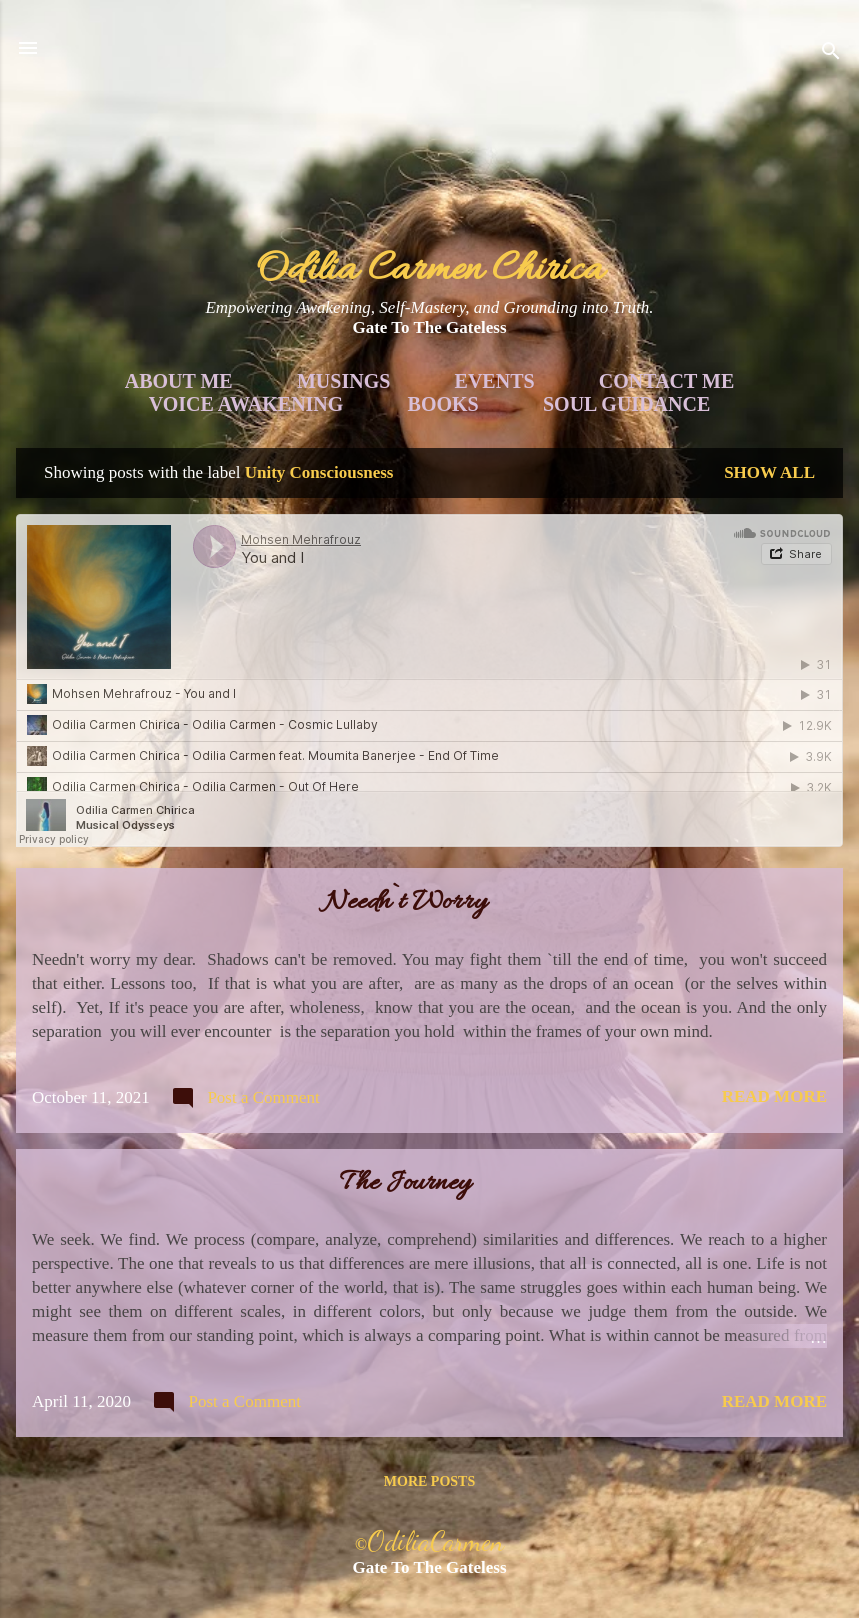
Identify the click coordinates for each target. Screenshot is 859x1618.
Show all (769, 472)
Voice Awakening (246, 404)
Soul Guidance (626, 404)
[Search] (831, 54)
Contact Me (666, 381)
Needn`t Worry (405, 903)
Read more (774, 1096)
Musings (343, 381)
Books (443, 404)
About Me (179, 381)
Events (495, 381)
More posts (429, 1481)
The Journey (405, 1184)
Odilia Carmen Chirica (429, 270)
